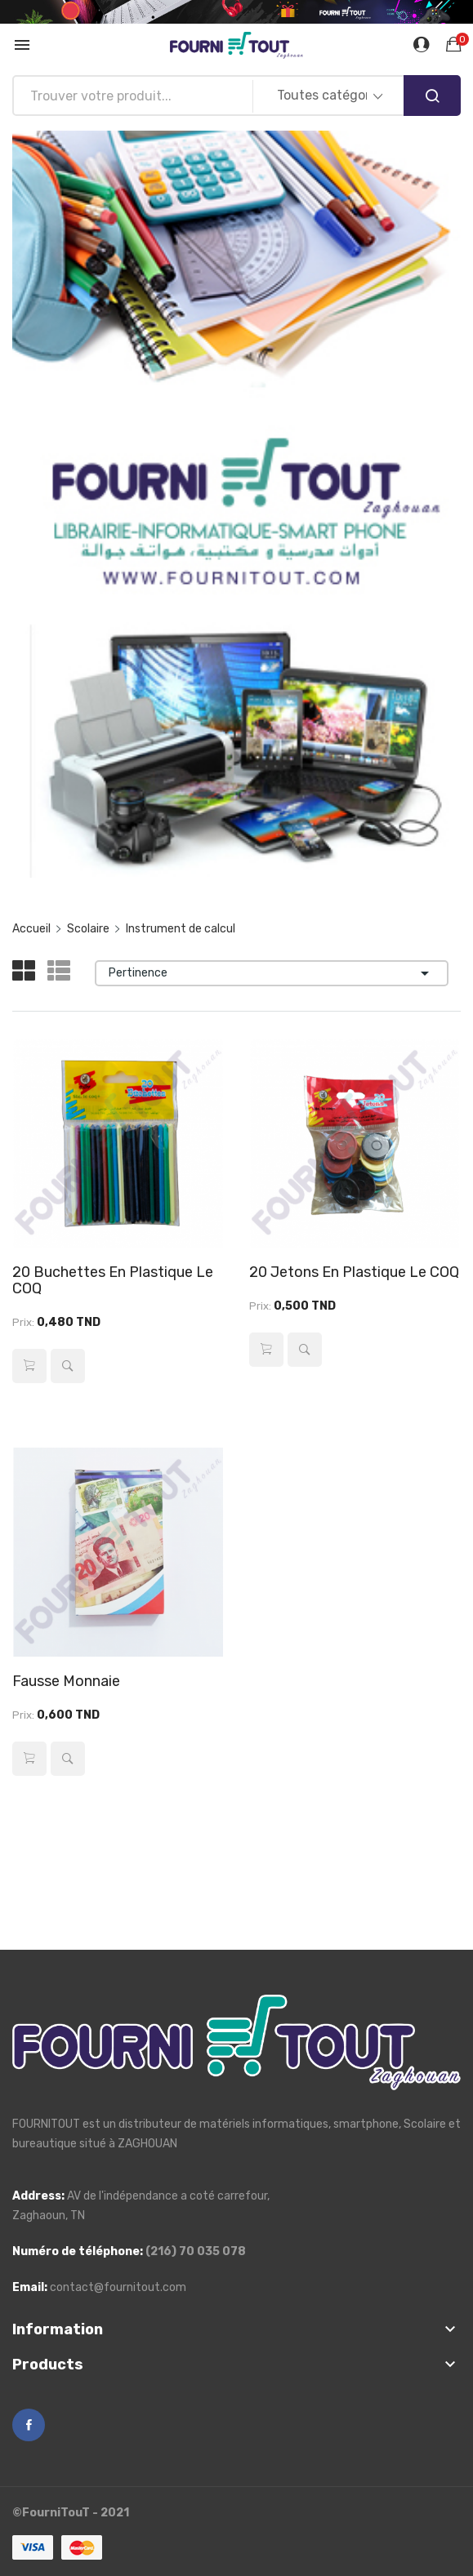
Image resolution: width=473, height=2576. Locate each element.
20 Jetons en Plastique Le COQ (354, 1272)
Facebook (28, 2425)
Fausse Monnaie (66, 1681)
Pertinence (272, 973)
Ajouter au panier (29, 1366)
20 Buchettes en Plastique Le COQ (112, 1280)
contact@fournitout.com (118, 2287)
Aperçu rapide (68, 1366)
